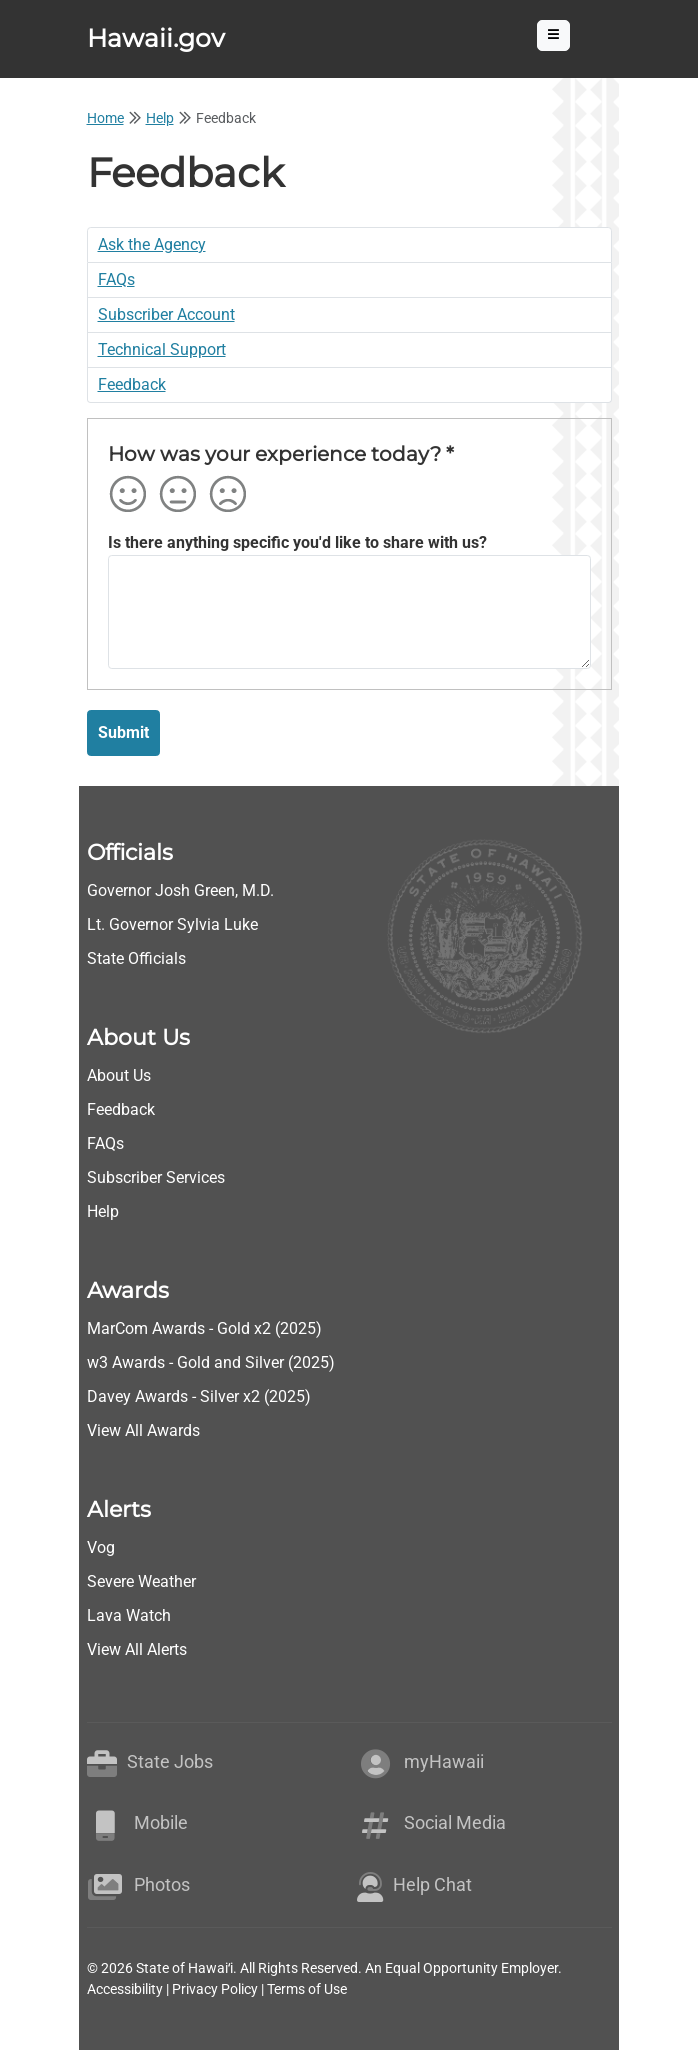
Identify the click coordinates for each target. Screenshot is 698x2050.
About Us (119, 1075)
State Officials (136, 958)
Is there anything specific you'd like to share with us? (297, 542)
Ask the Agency (152, 244)
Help (160, 118)
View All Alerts (137, 1649)
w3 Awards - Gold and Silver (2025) (211, 1362)
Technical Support (162, 349)
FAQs (116, 279)
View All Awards (143, 1430)
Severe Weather (141, 1581)
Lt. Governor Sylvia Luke (172, 924)
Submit (123, 732)
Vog (101, 1547)
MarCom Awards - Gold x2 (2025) (204, 1328)
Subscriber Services (156, 1177)
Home (105, 118)
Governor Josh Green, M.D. (180, 890)
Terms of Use (307, 1989)
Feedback (132, 384)
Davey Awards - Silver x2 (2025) (199, 1396)
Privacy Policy (215, 1989)
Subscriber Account (166, 314)
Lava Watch (129, 1615)
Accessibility (125, 1989)
